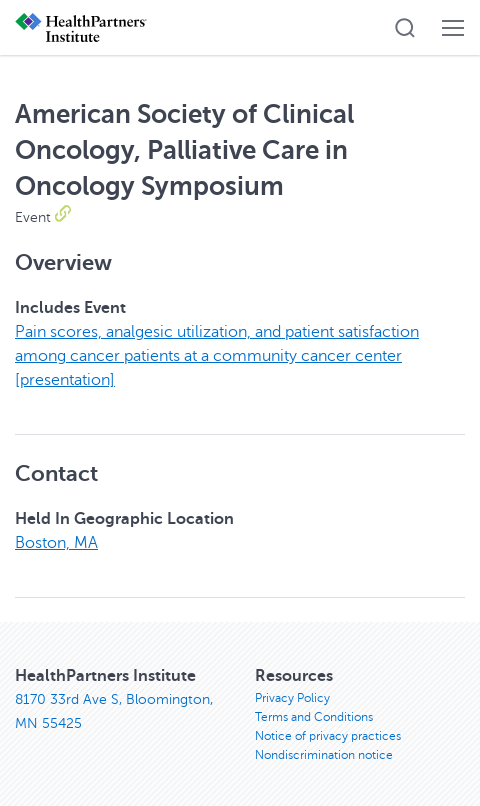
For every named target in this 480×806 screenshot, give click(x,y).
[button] (405, 28)
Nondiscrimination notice (324, 755)
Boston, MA (56, 543)
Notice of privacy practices (328, 736)
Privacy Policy (292, 698)
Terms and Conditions (314, 717)
